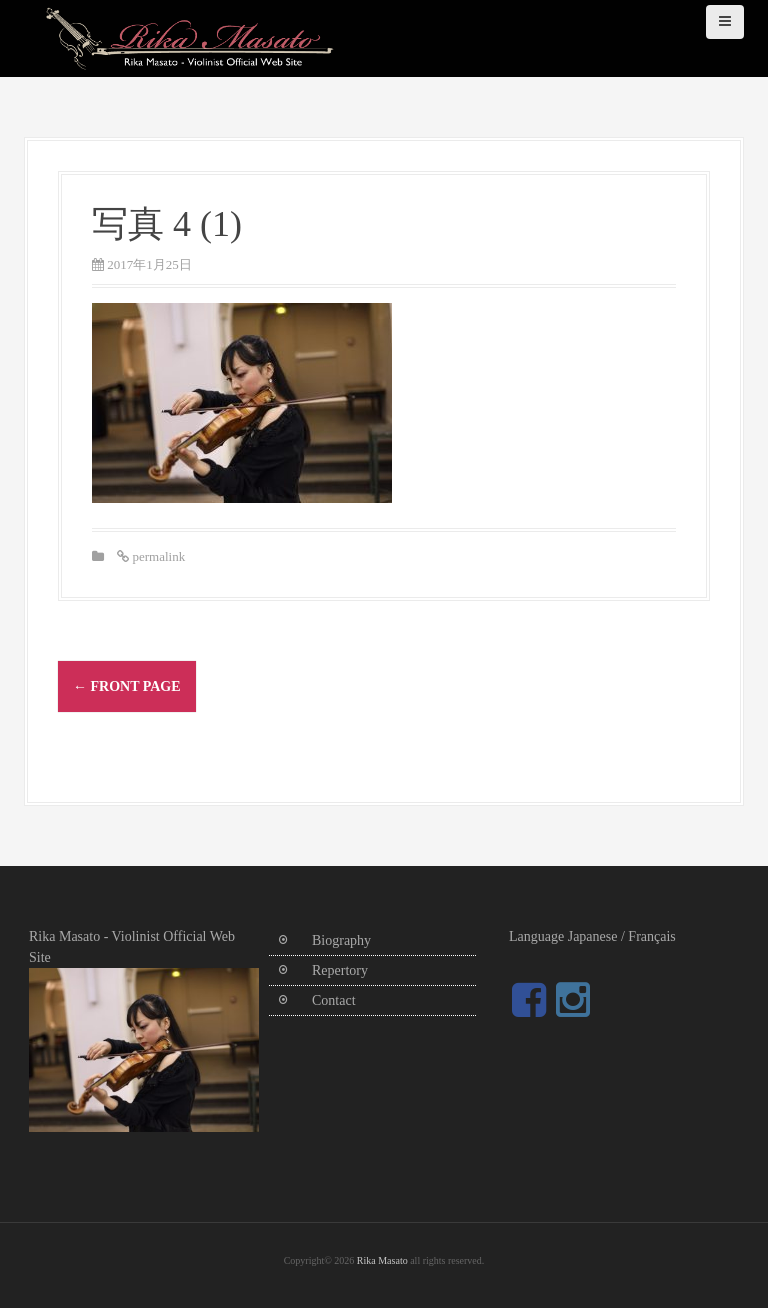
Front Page (127, 686)
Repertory (340, 970)
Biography (341, 940)
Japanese (593, 936)
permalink (157, 556)
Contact (334, 1000)
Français (651, 936)
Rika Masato (382, 1260)
